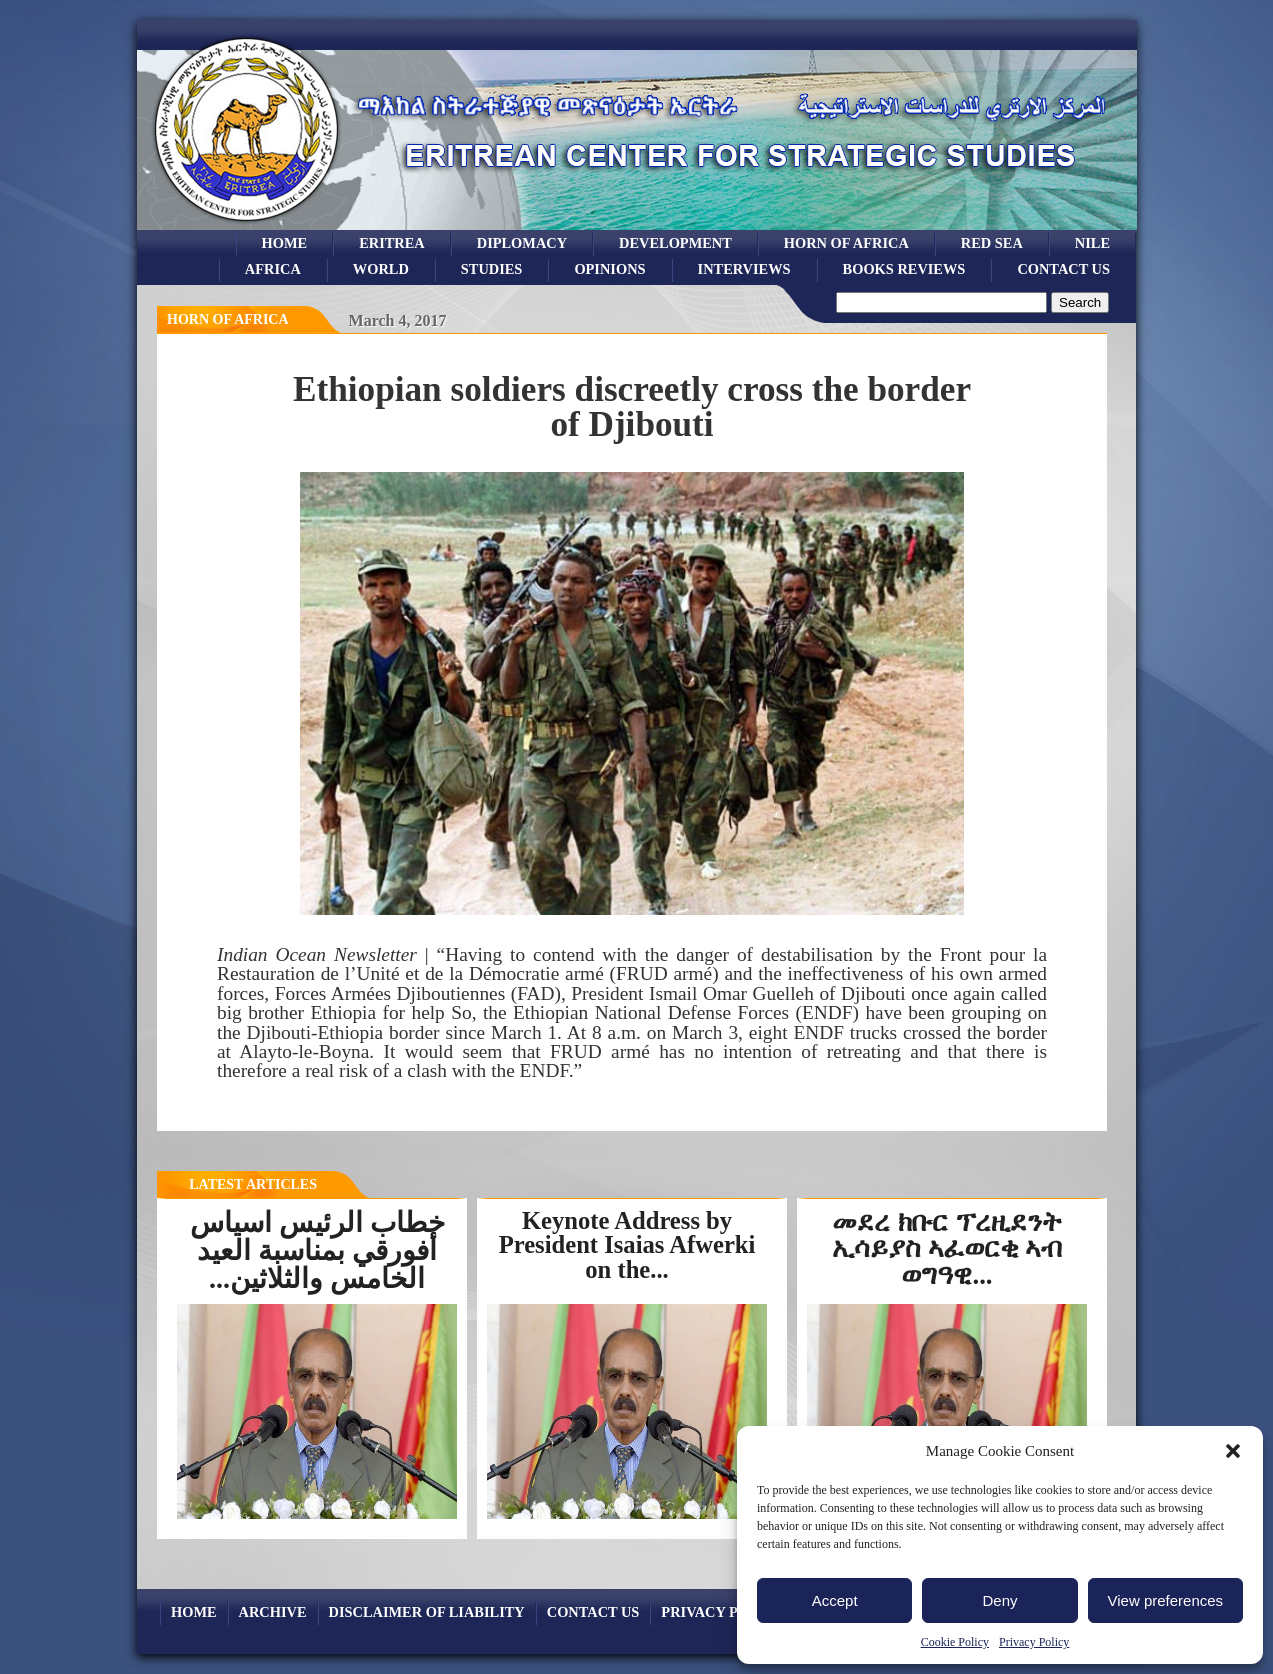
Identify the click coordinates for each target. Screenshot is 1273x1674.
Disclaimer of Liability (427, 1612)
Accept (835, 1600)
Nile (1092, 243)
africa (273, 269)
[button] (1233, 1451)
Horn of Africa (846, 243)
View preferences (1166, 1600)
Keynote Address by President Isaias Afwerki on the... (627, 1245)
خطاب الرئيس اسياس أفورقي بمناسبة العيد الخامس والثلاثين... (317, 1250)
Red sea (992, 243)
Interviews (744, 269)
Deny (999, 1600)
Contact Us (1063, 269)
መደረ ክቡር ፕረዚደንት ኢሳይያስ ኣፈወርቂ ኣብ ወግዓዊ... (947, 1249)
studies (492, 269)
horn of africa (228, 319)
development (675, 243)
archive (273, 1612)
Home (285, 243)
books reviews (904, 269)
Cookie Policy (955, 1642)
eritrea (392, 243)
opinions (609, 269)
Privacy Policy (1034, 1642)
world (381, 269)
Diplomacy (522, 243)
